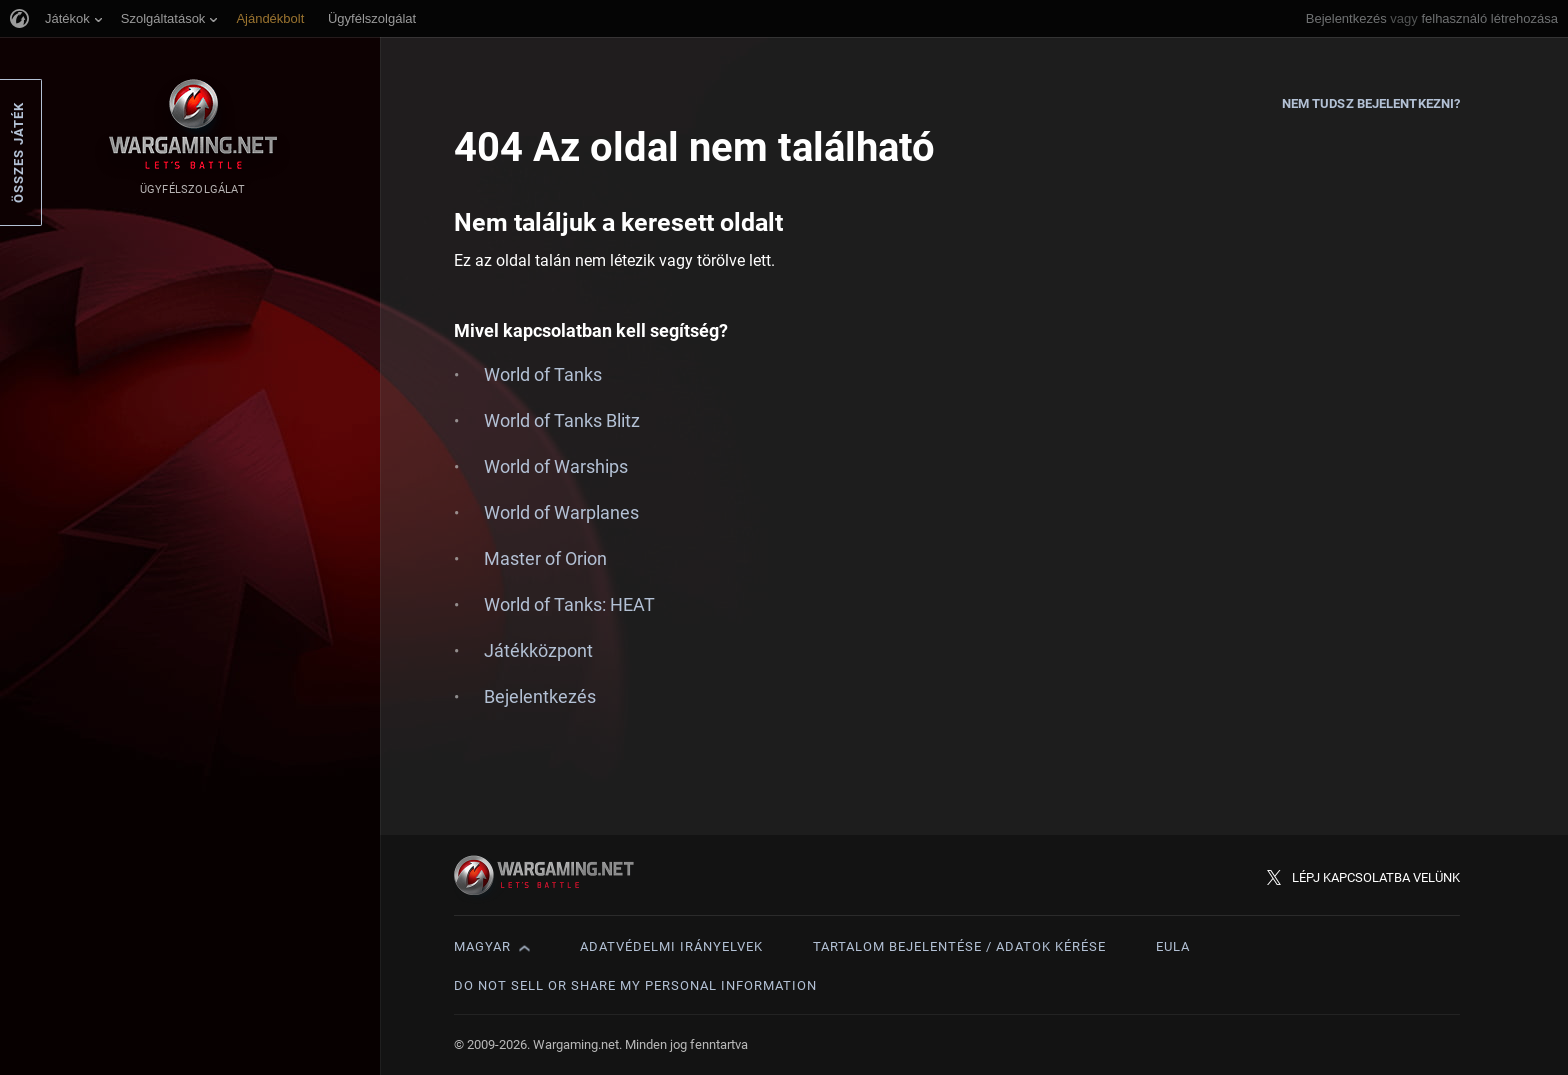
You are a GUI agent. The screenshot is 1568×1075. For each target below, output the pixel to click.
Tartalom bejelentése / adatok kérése (959, 946)
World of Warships (556, 466)
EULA (1173, 946)
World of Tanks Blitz (562, 420)
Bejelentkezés (1346, 18)
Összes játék (18, 152)
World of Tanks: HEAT (569, 604)
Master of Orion (545, 558)
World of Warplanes (561, 512)
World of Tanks (543, 374)
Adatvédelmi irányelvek (671, 946)
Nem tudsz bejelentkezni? (1371, 103)
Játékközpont (538, 650)
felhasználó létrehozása (1489, 18)
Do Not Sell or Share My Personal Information (635, 985)
